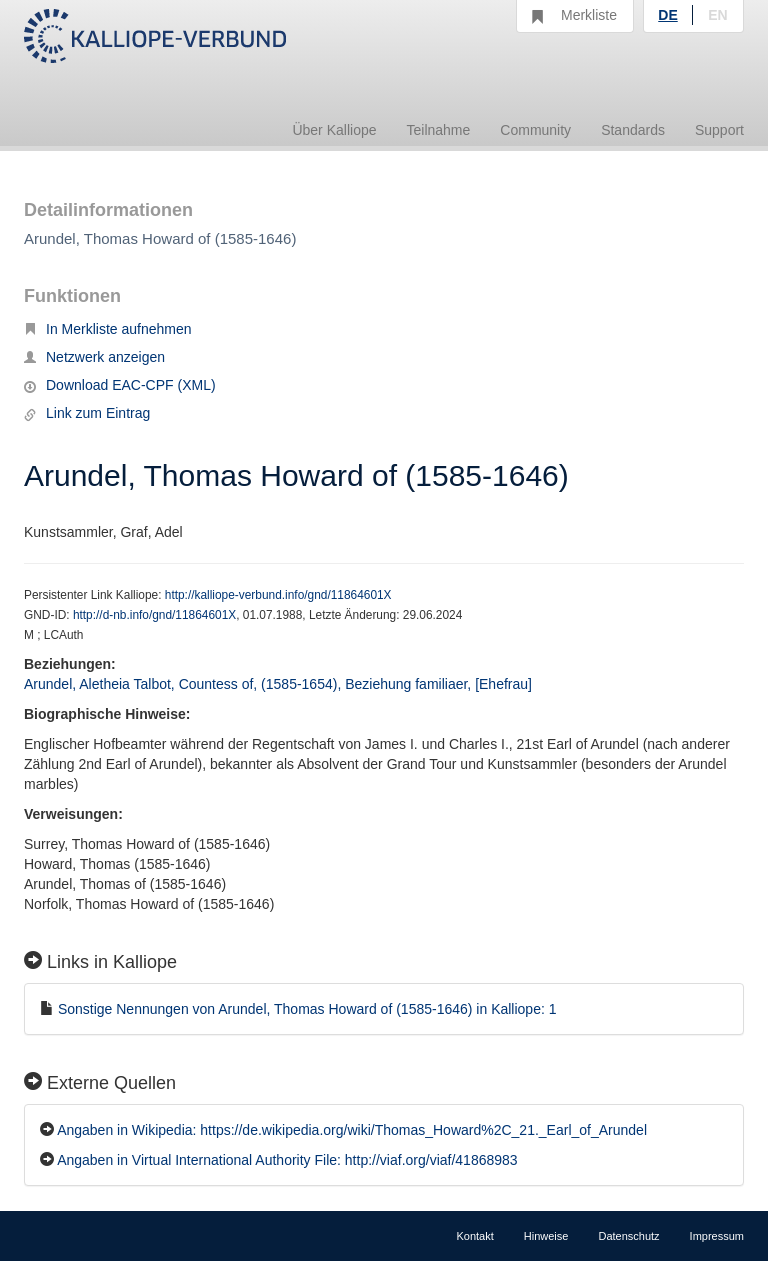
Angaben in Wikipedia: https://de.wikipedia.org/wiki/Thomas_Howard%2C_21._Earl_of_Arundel (352, 1130)
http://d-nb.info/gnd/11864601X (154, 615)
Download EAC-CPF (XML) (120, 385)
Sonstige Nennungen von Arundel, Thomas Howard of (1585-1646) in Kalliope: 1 (307, 1009)
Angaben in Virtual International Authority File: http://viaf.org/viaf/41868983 (287, 1160)
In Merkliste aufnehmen (108, 329)
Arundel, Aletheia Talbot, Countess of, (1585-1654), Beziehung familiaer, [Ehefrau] (278, 684)
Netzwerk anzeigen (94, 357)
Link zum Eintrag (87, 413)
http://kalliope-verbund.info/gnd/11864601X (278, 595)
